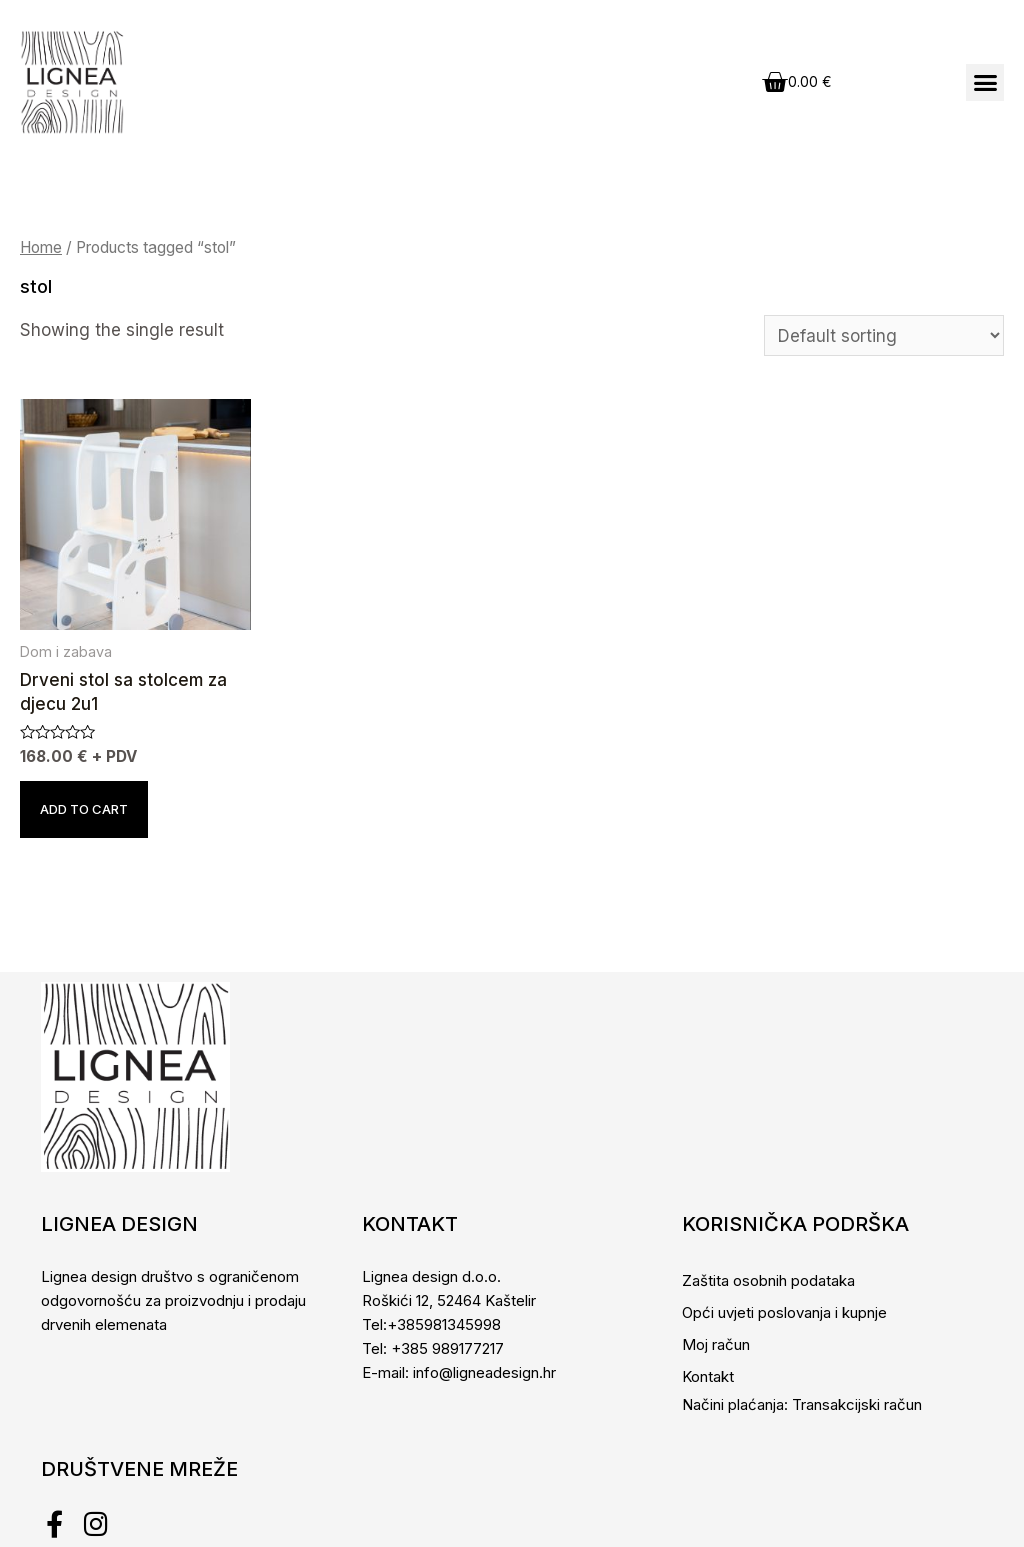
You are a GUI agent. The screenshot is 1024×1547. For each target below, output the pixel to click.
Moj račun (716, 1344)
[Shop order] (884, 335)
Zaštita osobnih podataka (768, 1280)
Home (41, 247)
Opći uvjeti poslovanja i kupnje (784, 1312)
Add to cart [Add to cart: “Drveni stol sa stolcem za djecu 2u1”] (84, 809)
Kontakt (708, 1376)
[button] (985, 83)
